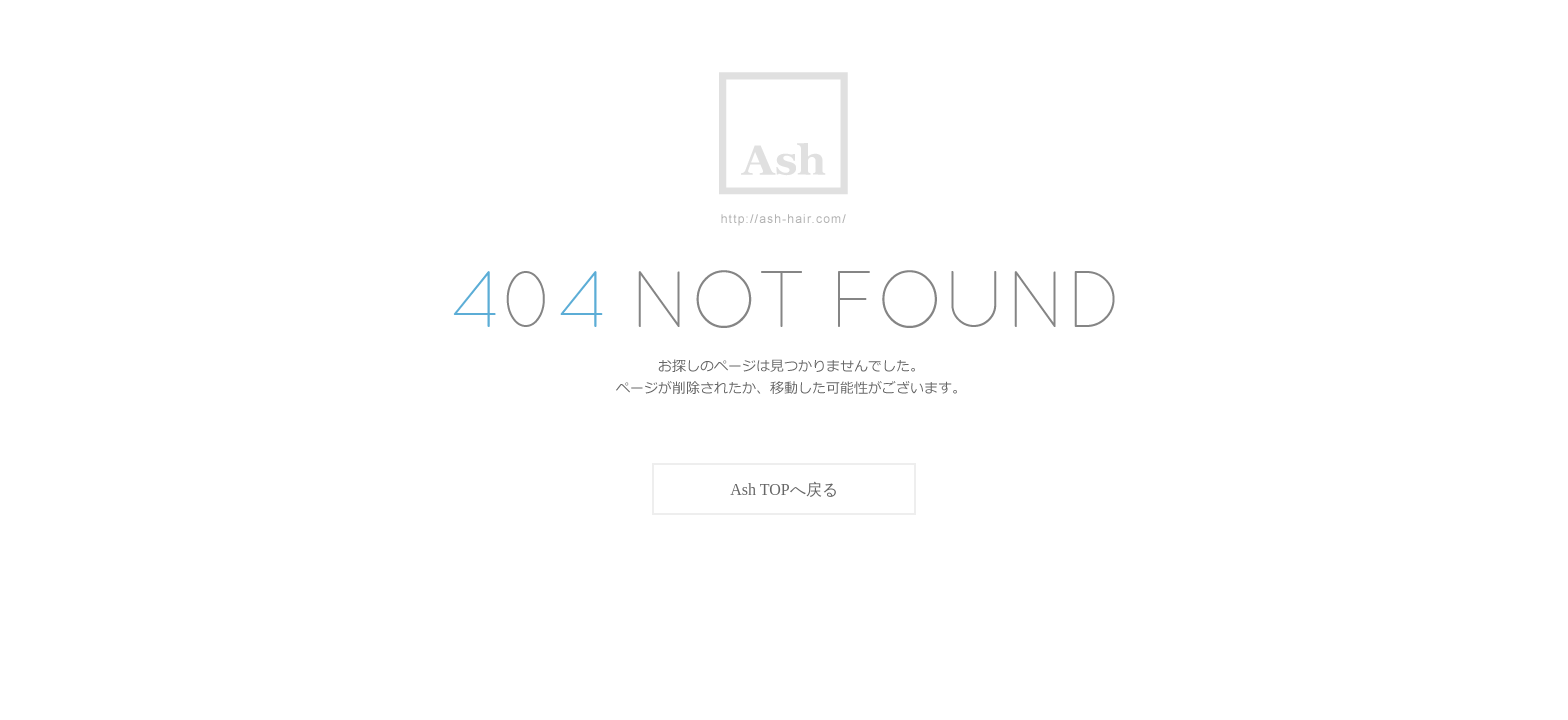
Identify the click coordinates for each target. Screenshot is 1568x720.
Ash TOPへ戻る (783, 489)
